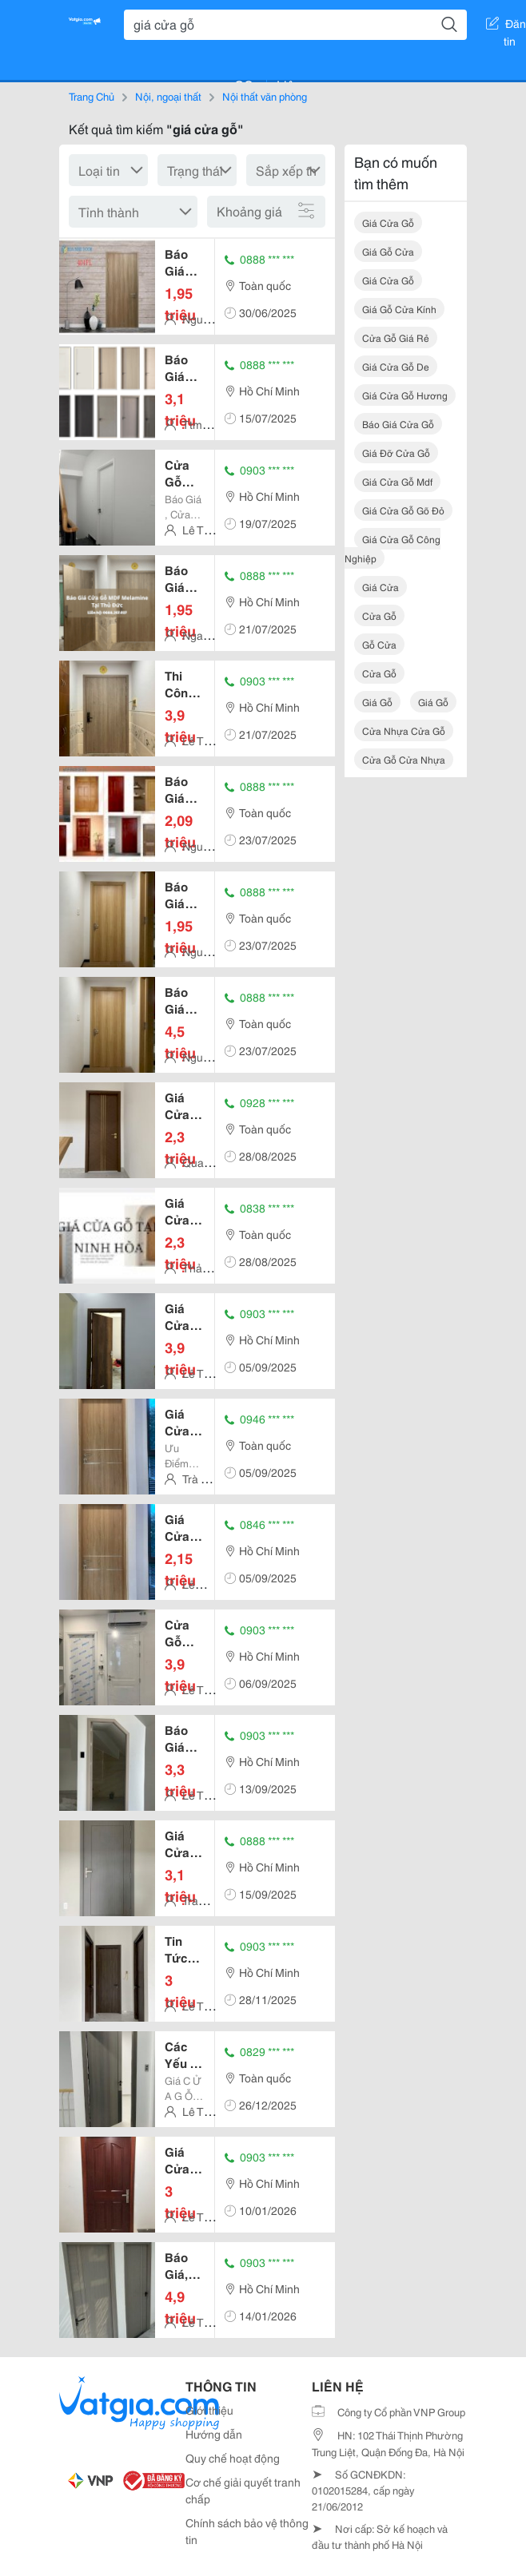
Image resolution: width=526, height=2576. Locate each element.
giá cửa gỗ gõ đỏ (403, 510)
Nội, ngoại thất (168, 96)
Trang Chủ (91, 96)
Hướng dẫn (213, 2434)
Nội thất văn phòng (264, 96)
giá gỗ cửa (388, 251)
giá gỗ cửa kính (399, 309)
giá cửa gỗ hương (405, 395)
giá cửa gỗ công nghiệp (392, 548)
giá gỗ (377, 701)
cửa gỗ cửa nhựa (403, 759)
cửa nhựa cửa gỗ (403, 730)
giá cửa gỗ (388, 222)
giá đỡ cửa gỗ (396, 452)
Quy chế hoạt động (232, 2458)
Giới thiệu (209, 2410)
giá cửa (380, 586)
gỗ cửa (379, 644)
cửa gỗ (379, 615)
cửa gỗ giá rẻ (395, 337)
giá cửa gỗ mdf (397, 481)
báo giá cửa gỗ (398, 424)
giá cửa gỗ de (395, 366)
